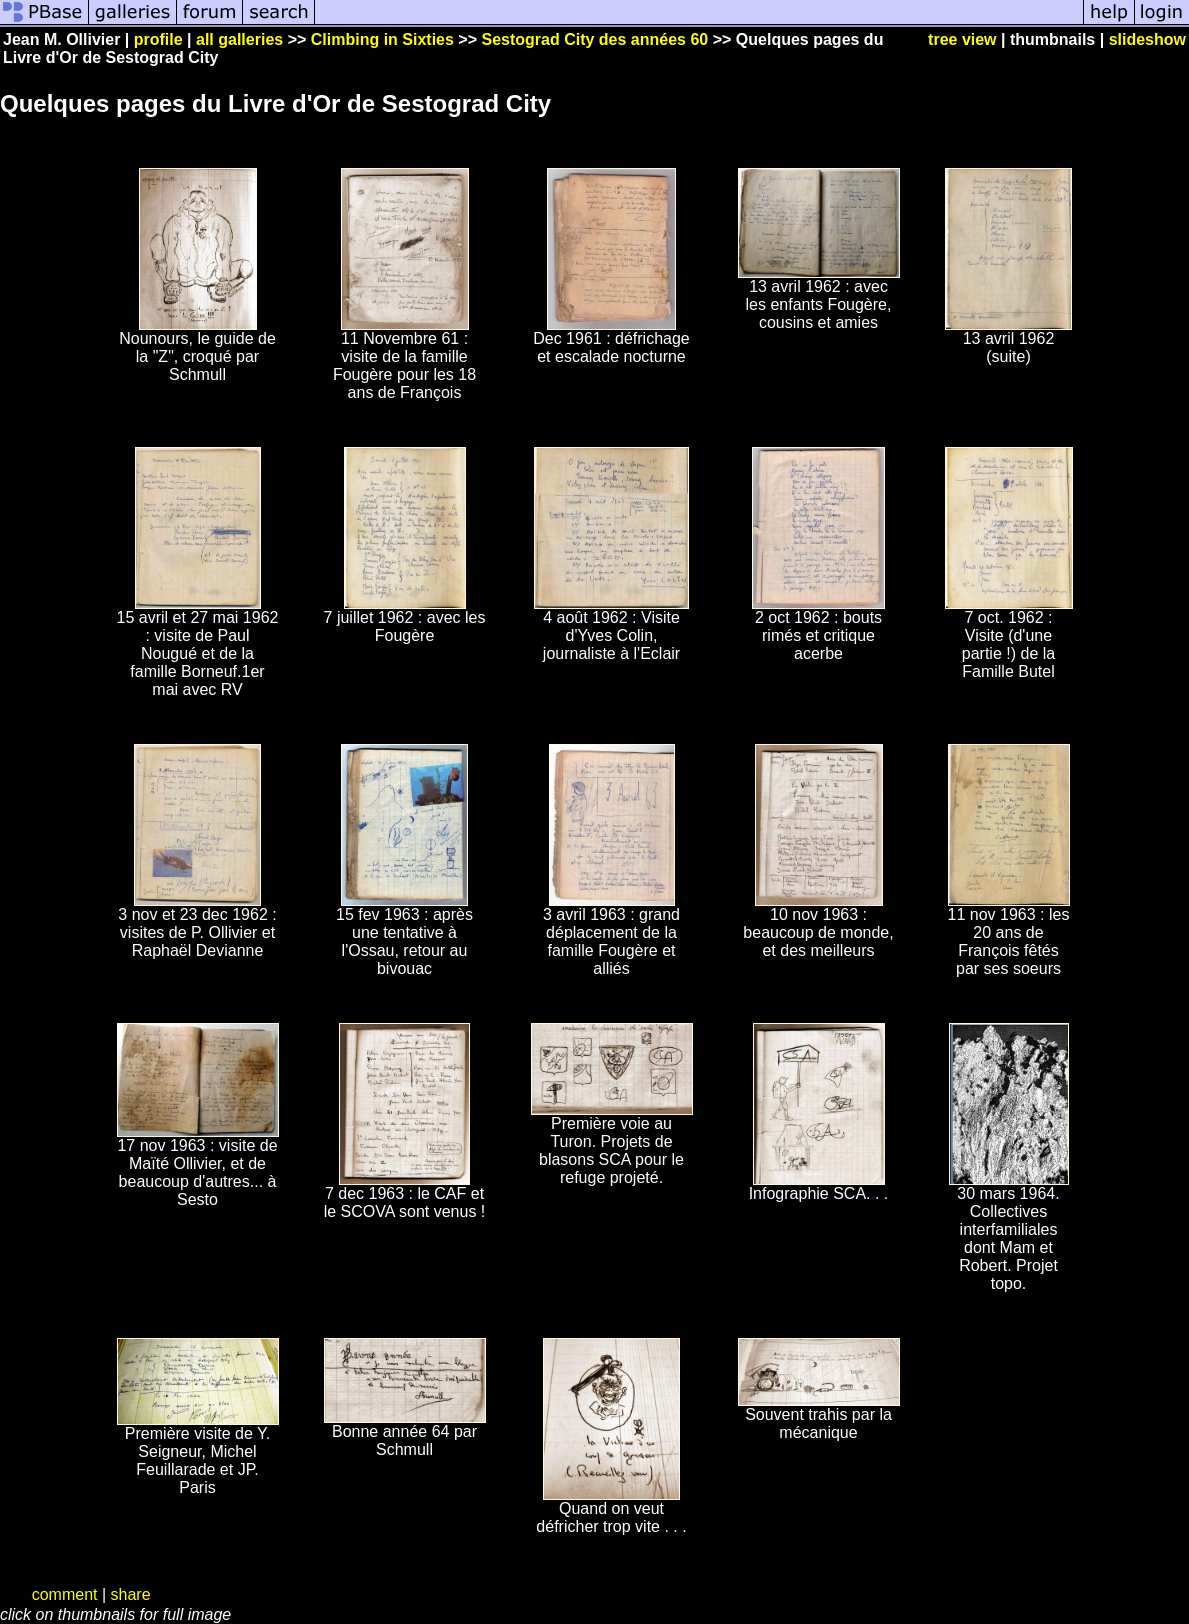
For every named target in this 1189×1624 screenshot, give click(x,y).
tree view (962, 39)
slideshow (1147, 39)
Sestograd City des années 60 (594, 39)
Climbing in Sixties (382, 39)
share (131, 1594)
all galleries (239, 39)
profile (158, 39)
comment (65, 1594)
